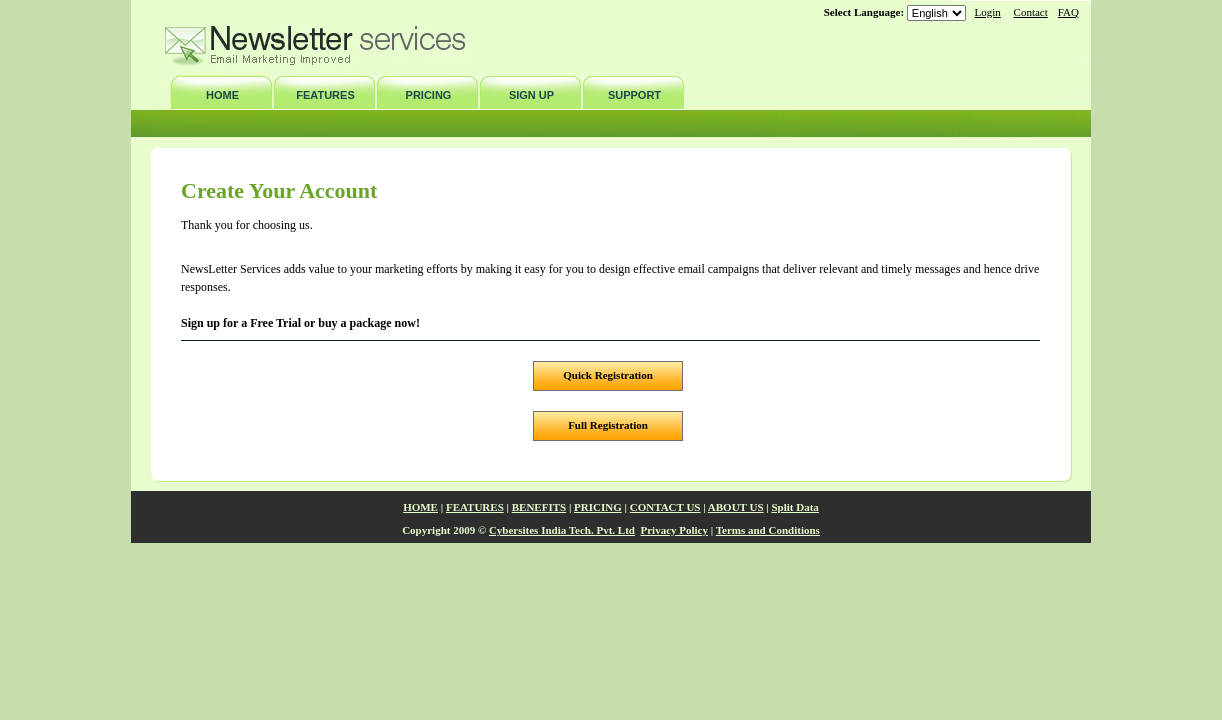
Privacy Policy (674, 530)
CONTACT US (665, 507)
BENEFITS (539, 507)
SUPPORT (634, 95)
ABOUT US (736, 507)
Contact (1031, 12)
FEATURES (325, 95)
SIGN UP (531, 95)
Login (988, 12)
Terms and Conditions (768, 530)
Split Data (795, 507)
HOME (222, 95)
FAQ (1068, 12)
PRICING (429, 95)
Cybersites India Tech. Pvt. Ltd (562, 530)
